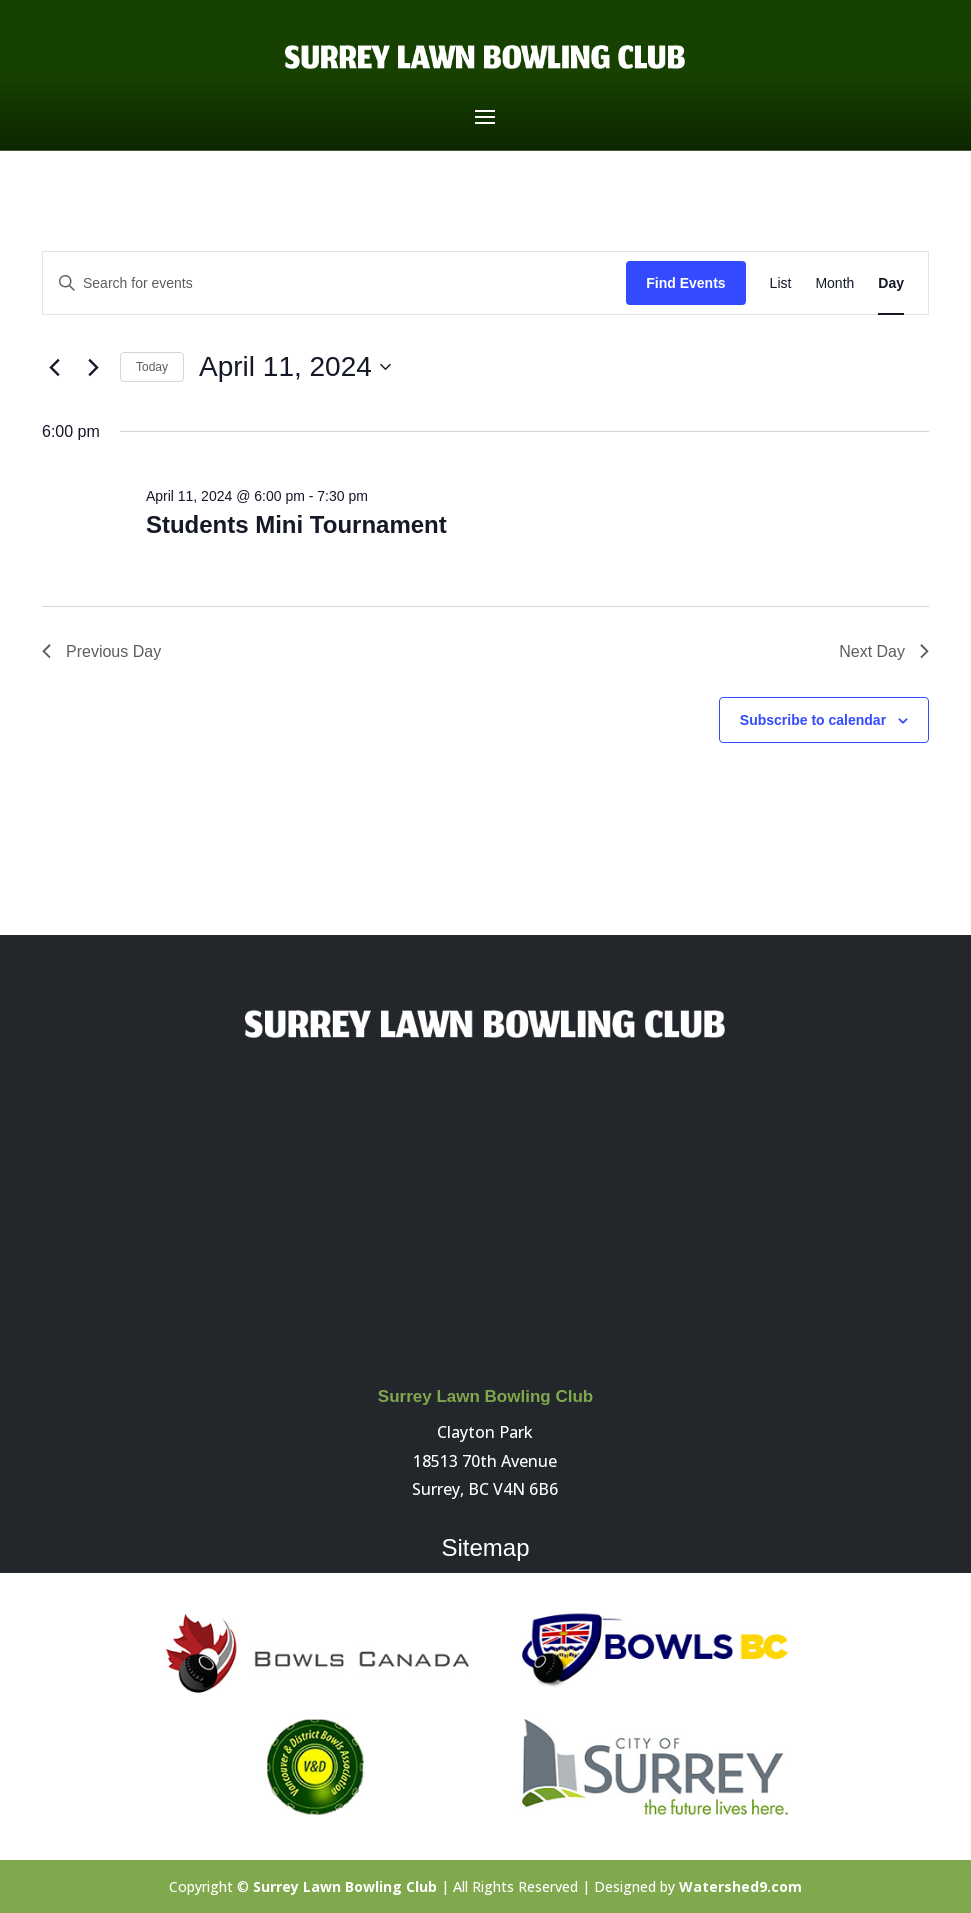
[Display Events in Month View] (834, 283)
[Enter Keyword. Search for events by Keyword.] (334, 283)
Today (152, 367)
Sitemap (485, 1547)
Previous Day (101, 651)
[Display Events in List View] (781, 283)
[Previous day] (54, 367)
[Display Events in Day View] (891, 283)
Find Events (685, 283)
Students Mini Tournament (296, 524)
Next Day (884, 651)
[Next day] (93, 367)
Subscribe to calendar (813, 720)
